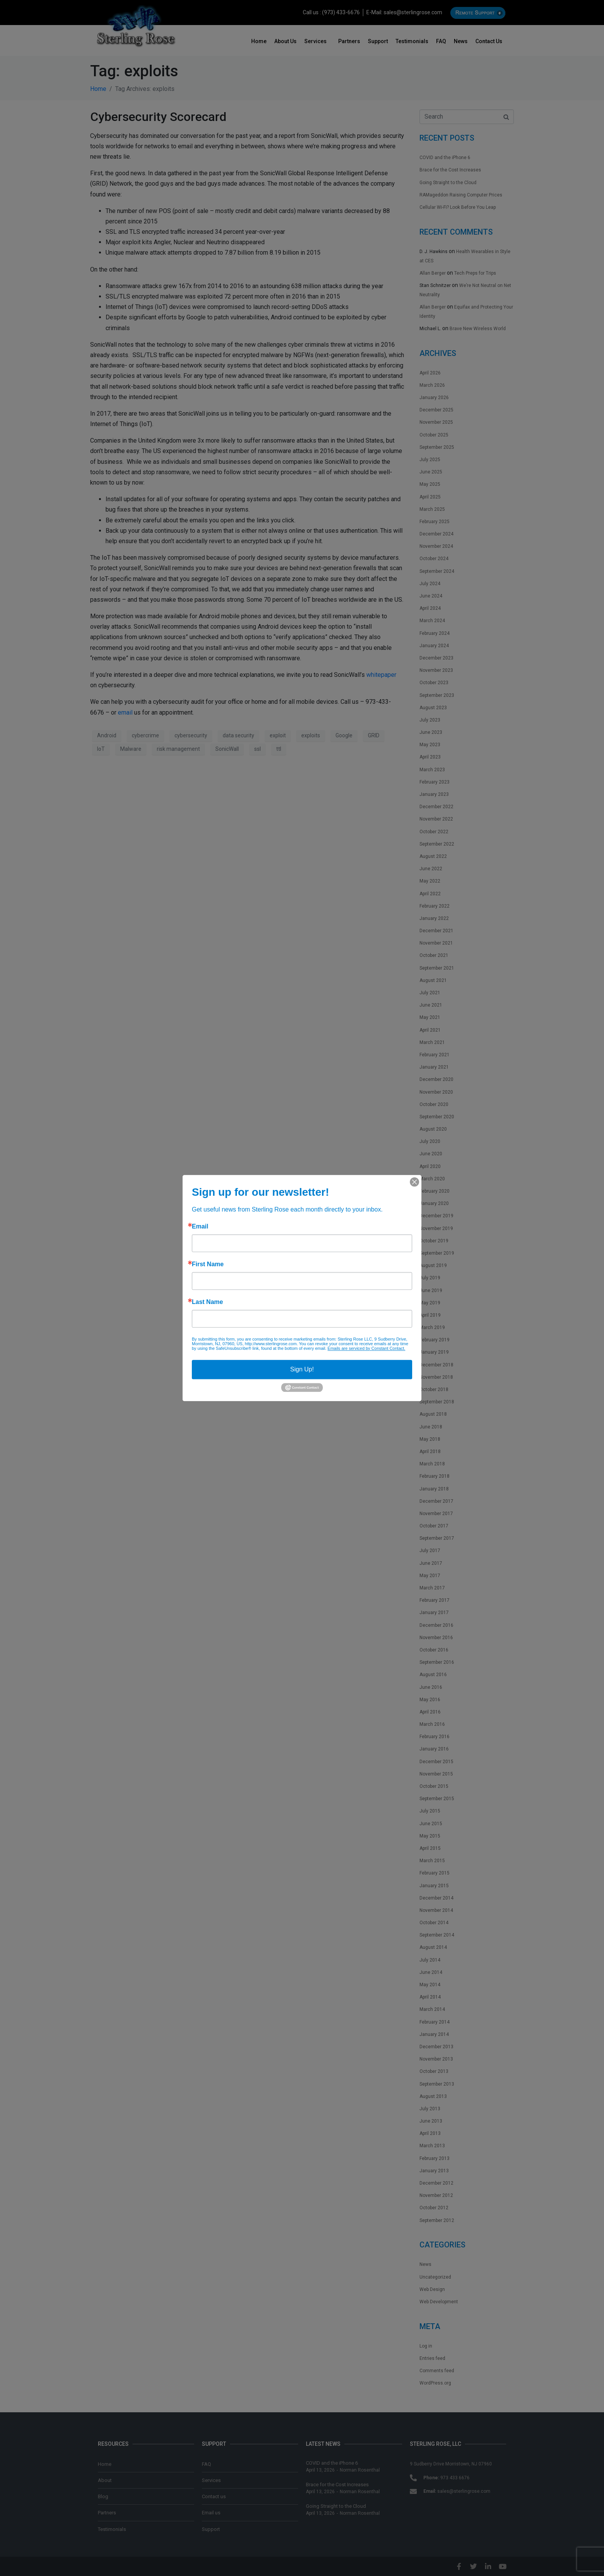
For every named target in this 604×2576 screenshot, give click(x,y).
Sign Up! (302, 1369)
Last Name (207, 1302)
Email (200, 1226)
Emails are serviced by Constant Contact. (366, 1348)
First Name (208, 1264)
